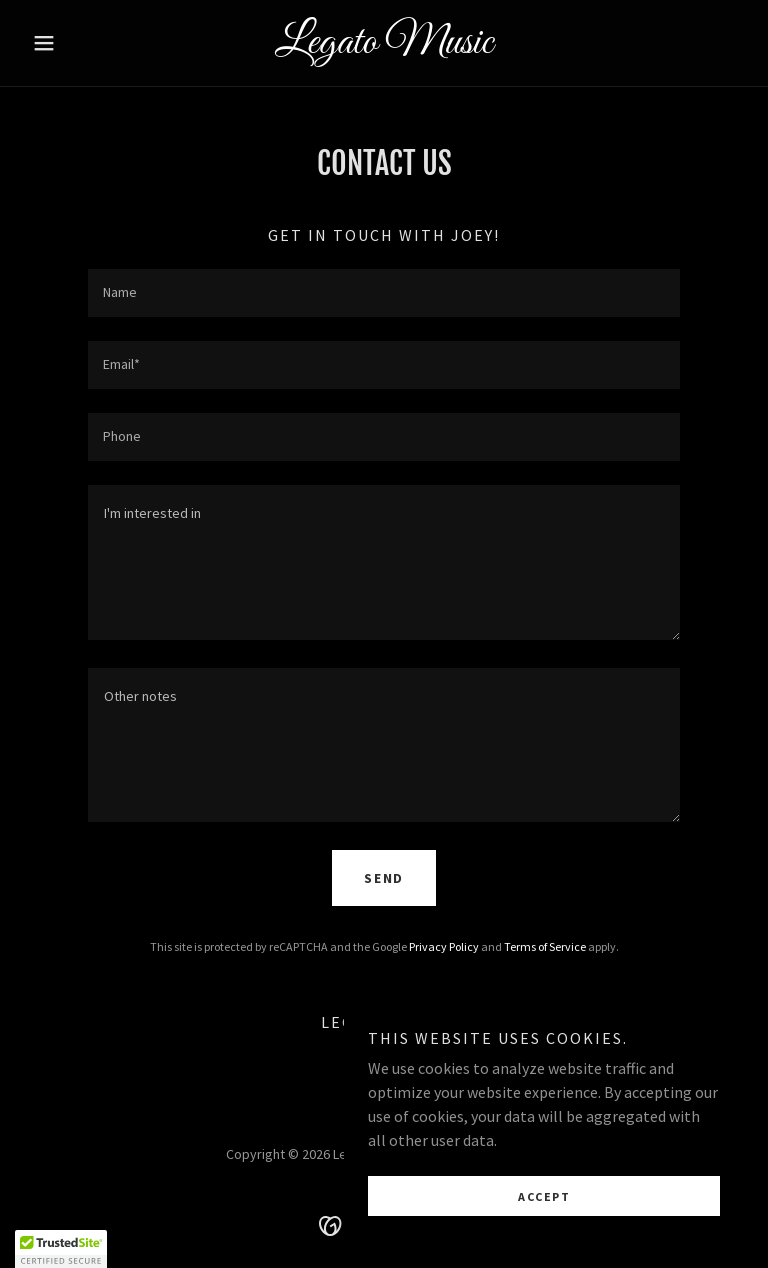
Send (384, 878)
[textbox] (384, 293)
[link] (384, 47)
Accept (544, 1196)
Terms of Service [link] (545, 946)
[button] (78, 43)
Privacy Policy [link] (444, 946)
